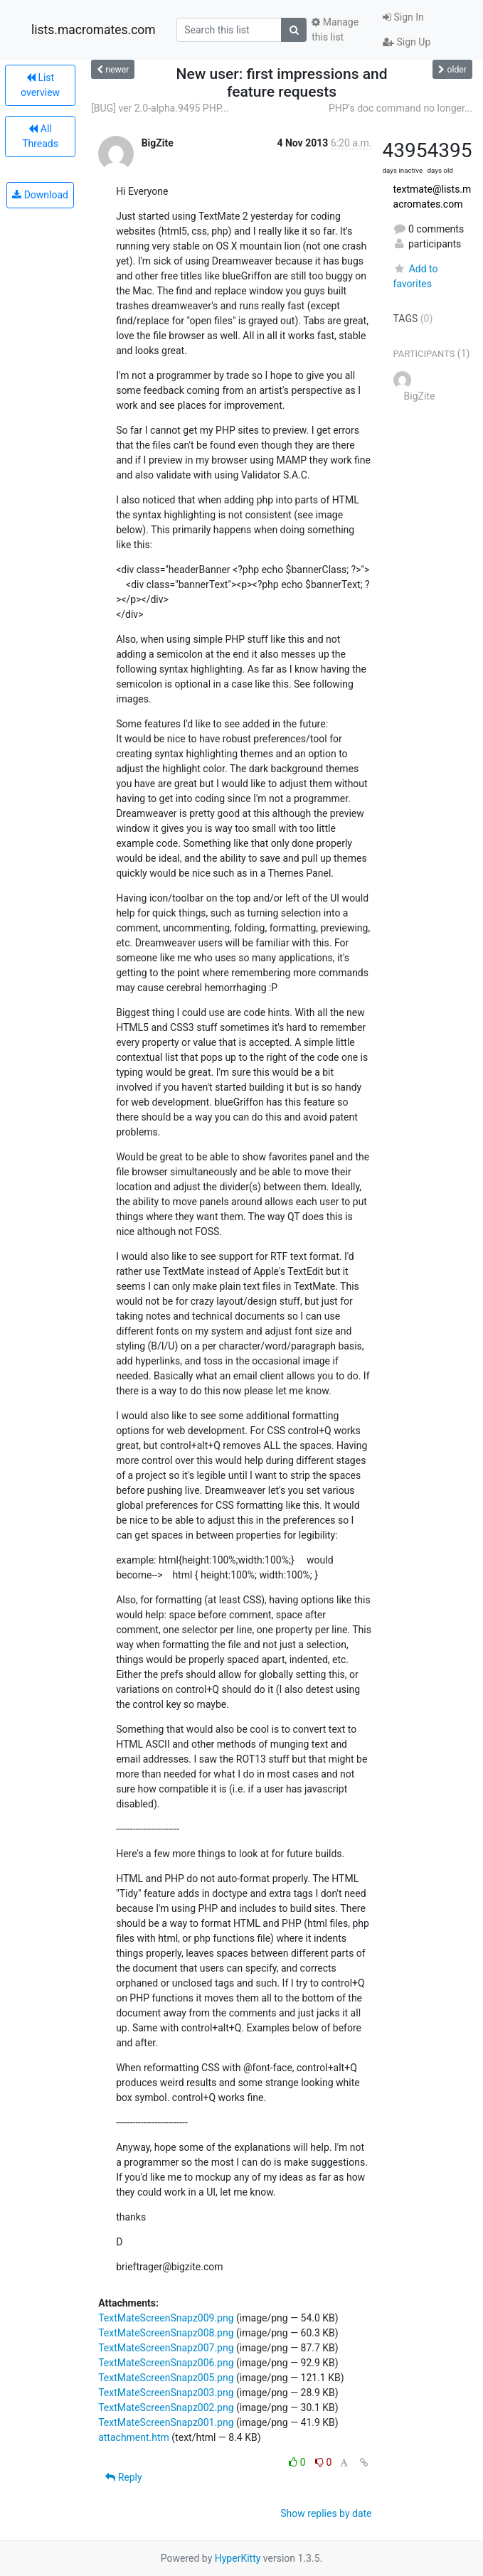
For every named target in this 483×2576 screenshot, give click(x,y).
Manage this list (335, 29)
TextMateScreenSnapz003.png (165, 2392)
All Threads (40, 136)
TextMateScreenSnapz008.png (165, 2333)
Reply (123, 2477)
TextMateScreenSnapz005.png (165, 2377)
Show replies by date (325, 2513)
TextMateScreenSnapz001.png (165, 2422)
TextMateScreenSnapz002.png (165, 2407)
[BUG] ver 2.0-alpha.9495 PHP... (159, 108)
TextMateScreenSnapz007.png (165, 2347)
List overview (40, 85)
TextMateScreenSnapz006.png (165, 2362)
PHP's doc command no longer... (400, 108)
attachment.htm (133, 2437)
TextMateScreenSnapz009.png (165, 2318)
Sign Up (406, 42)
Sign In (403, 17)
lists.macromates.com (93, 30)
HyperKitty (238, 2558)
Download (40, 195)
